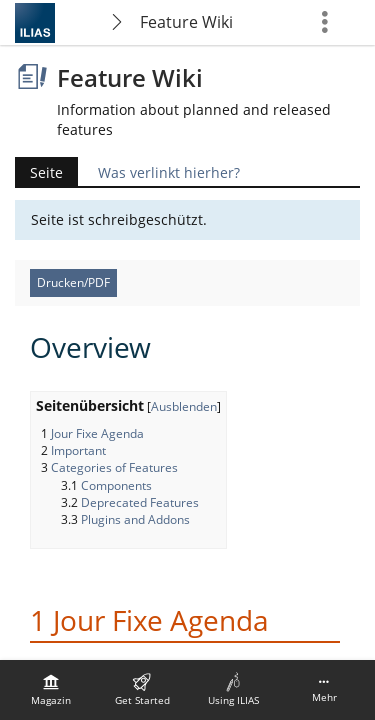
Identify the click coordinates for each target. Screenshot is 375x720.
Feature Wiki (186, 22)
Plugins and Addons (135, 519)
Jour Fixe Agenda (97, 433)
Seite (46, 172)
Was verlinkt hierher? (169, 172)
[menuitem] (51, 690)
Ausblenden (184, 406)
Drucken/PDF (73, 282)
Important (78, 450)
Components (116, 485)
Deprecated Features (140, 502)
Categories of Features (114, 467)
